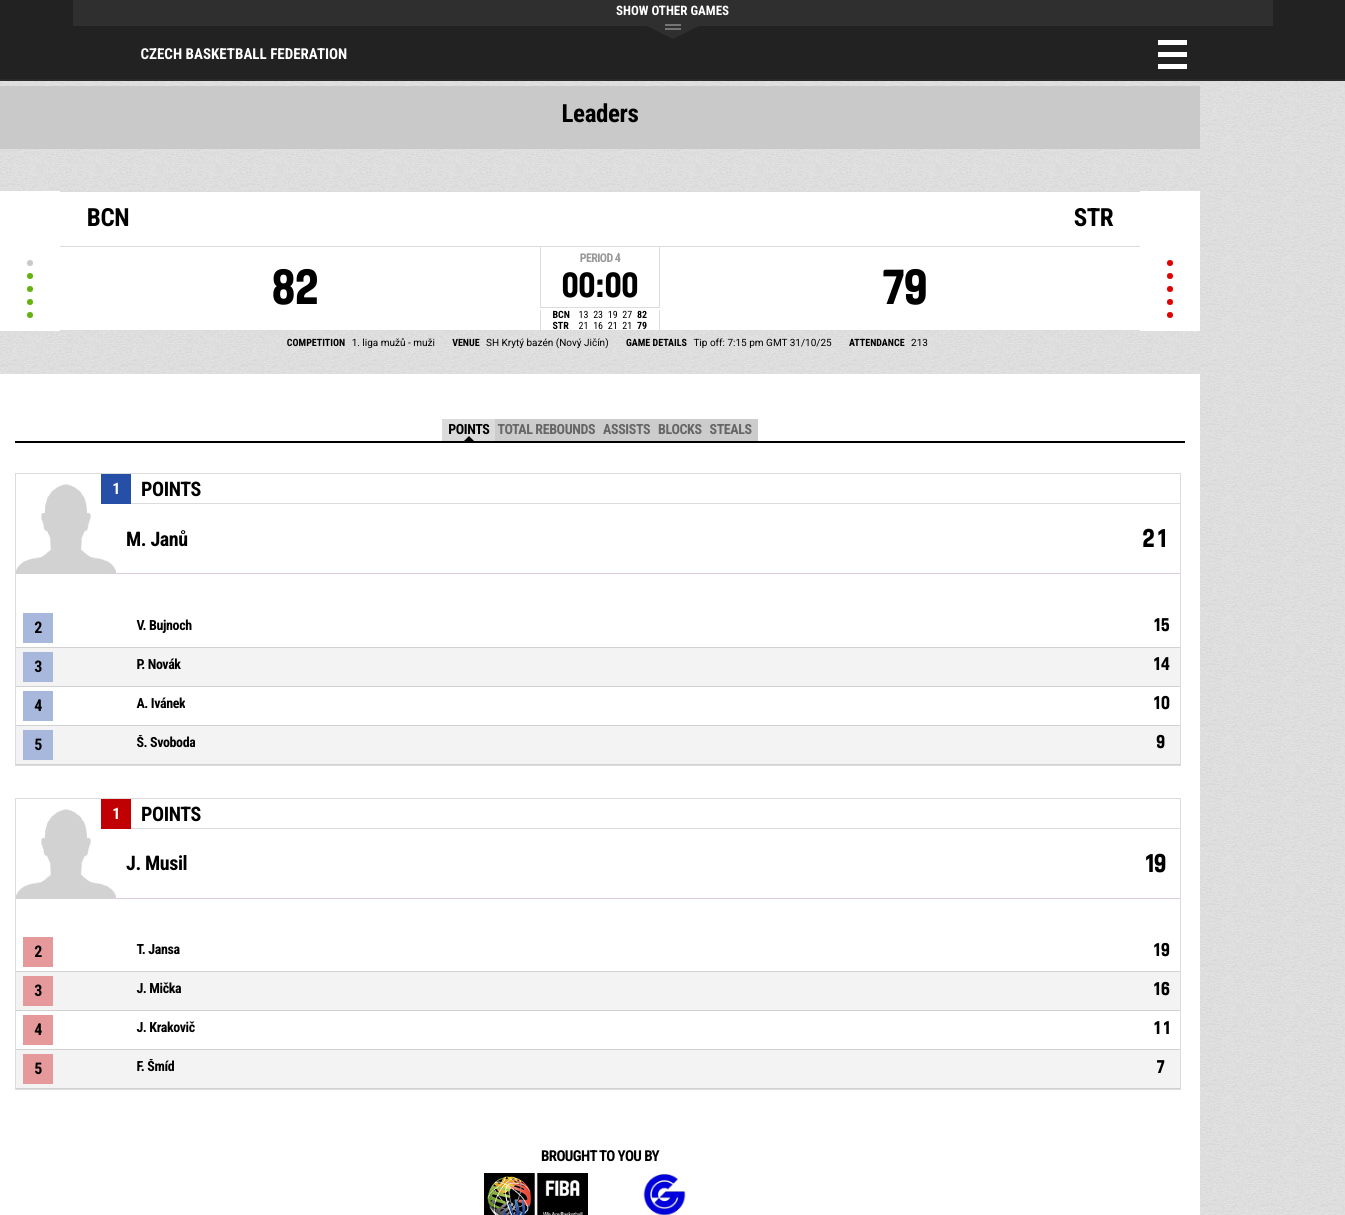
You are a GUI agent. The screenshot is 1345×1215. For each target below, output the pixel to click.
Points (468, 430)
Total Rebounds (546, 430)
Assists (626, 430)
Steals (731, 430)
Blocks (679, 430)
